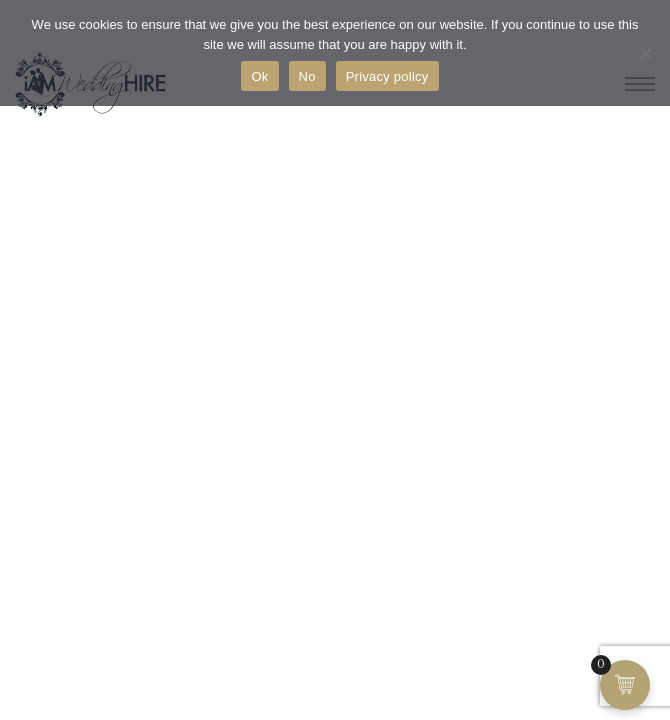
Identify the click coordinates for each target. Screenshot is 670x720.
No (307, 76)
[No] (645, 53)
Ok (259, 76)
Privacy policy (387, 76)
